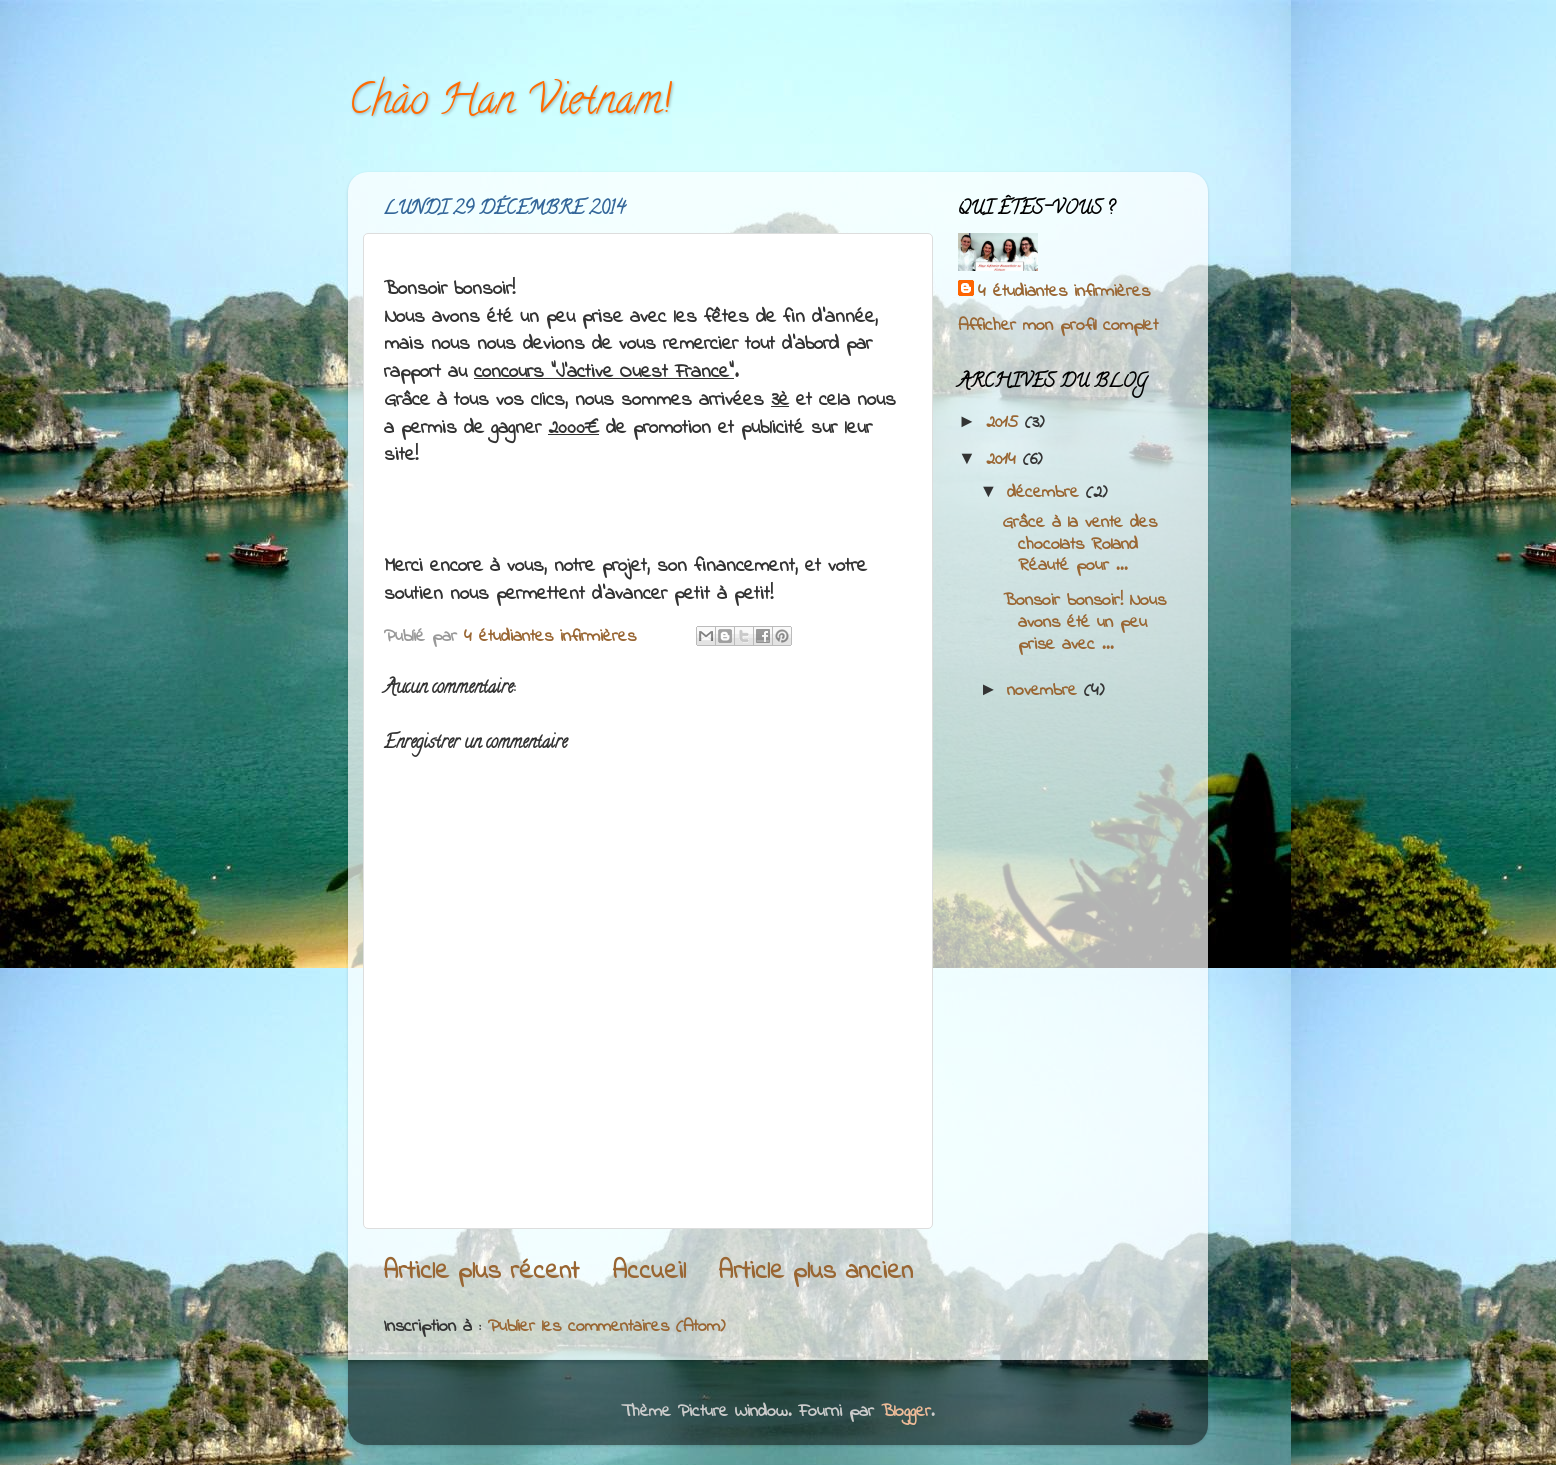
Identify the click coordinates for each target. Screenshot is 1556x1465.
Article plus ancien (815, 1272)
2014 (1004, 460)
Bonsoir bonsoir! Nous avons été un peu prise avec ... (1084, 622)
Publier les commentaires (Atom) (606, 1327)
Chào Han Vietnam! (509, 104)
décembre (1046, 493)
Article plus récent (481, 1272)
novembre (1045, 691)
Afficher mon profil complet (1058, 326)
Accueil (649, 1272)
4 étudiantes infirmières (1064, 292)
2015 (1005, 423)
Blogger (906, 1412)
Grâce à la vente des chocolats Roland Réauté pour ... (1080, 544)
